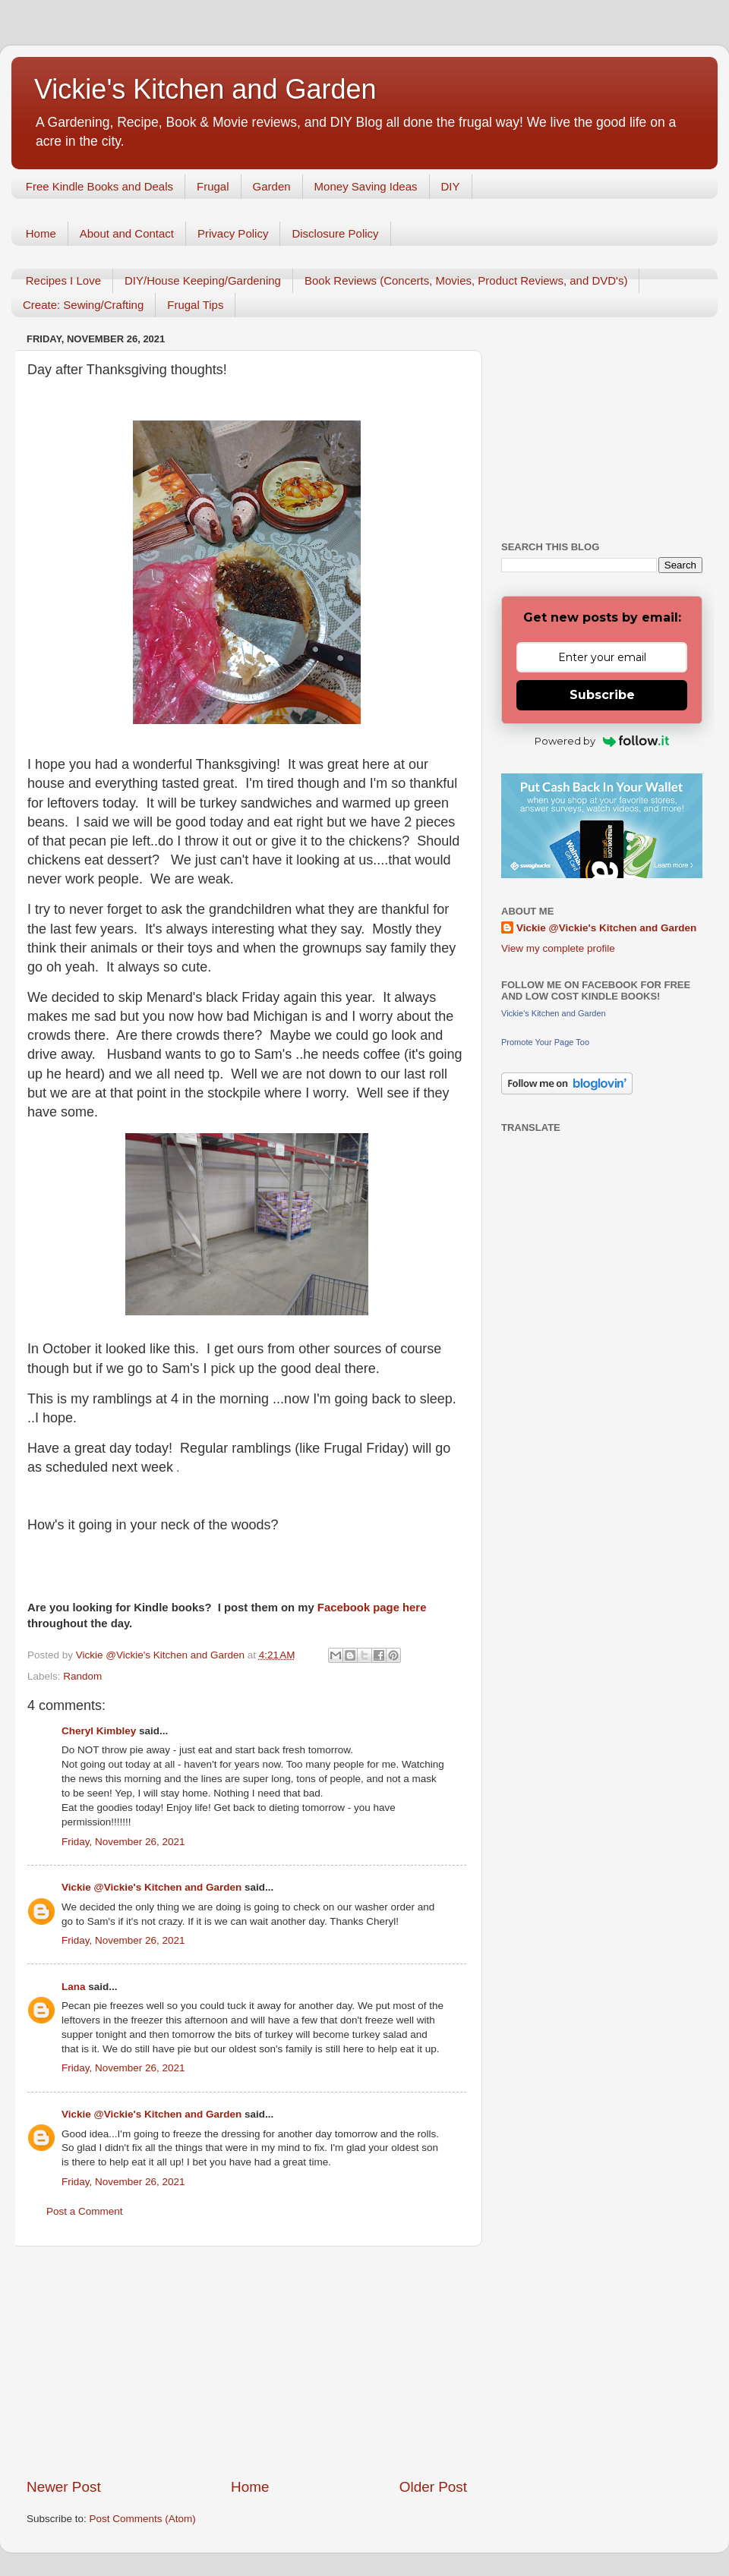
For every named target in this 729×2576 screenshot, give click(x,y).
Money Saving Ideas (366, 186)
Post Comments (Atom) (143, 2518)
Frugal (213, 186)
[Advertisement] (247, 2362)
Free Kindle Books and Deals (99, 186)
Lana (74, 1986)
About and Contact (127, 233)
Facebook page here (372, 1607)
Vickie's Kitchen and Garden (205, 89)
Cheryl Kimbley (99, 1731)
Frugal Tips (195, 304)
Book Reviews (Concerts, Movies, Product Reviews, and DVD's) (466, 280)
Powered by (602, 741)
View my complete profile (558, 948)
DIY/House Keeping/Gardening (203, 280)
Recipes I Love (63, 280)
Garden (272, 186)
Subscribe (602, 695)
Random (82, 1676)
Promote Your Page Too (545, 1042)
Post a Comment (84, 2211)
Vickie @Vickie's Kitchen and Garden (151, 1887)
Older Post (433, 2487)
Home (41, 233)
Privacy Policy (232, 233)
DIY (450, 186)
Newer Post (64, 2487)
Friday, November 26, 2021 (123, 1841)
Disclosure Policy (335, 233)
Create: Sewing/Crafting (83, 304)
